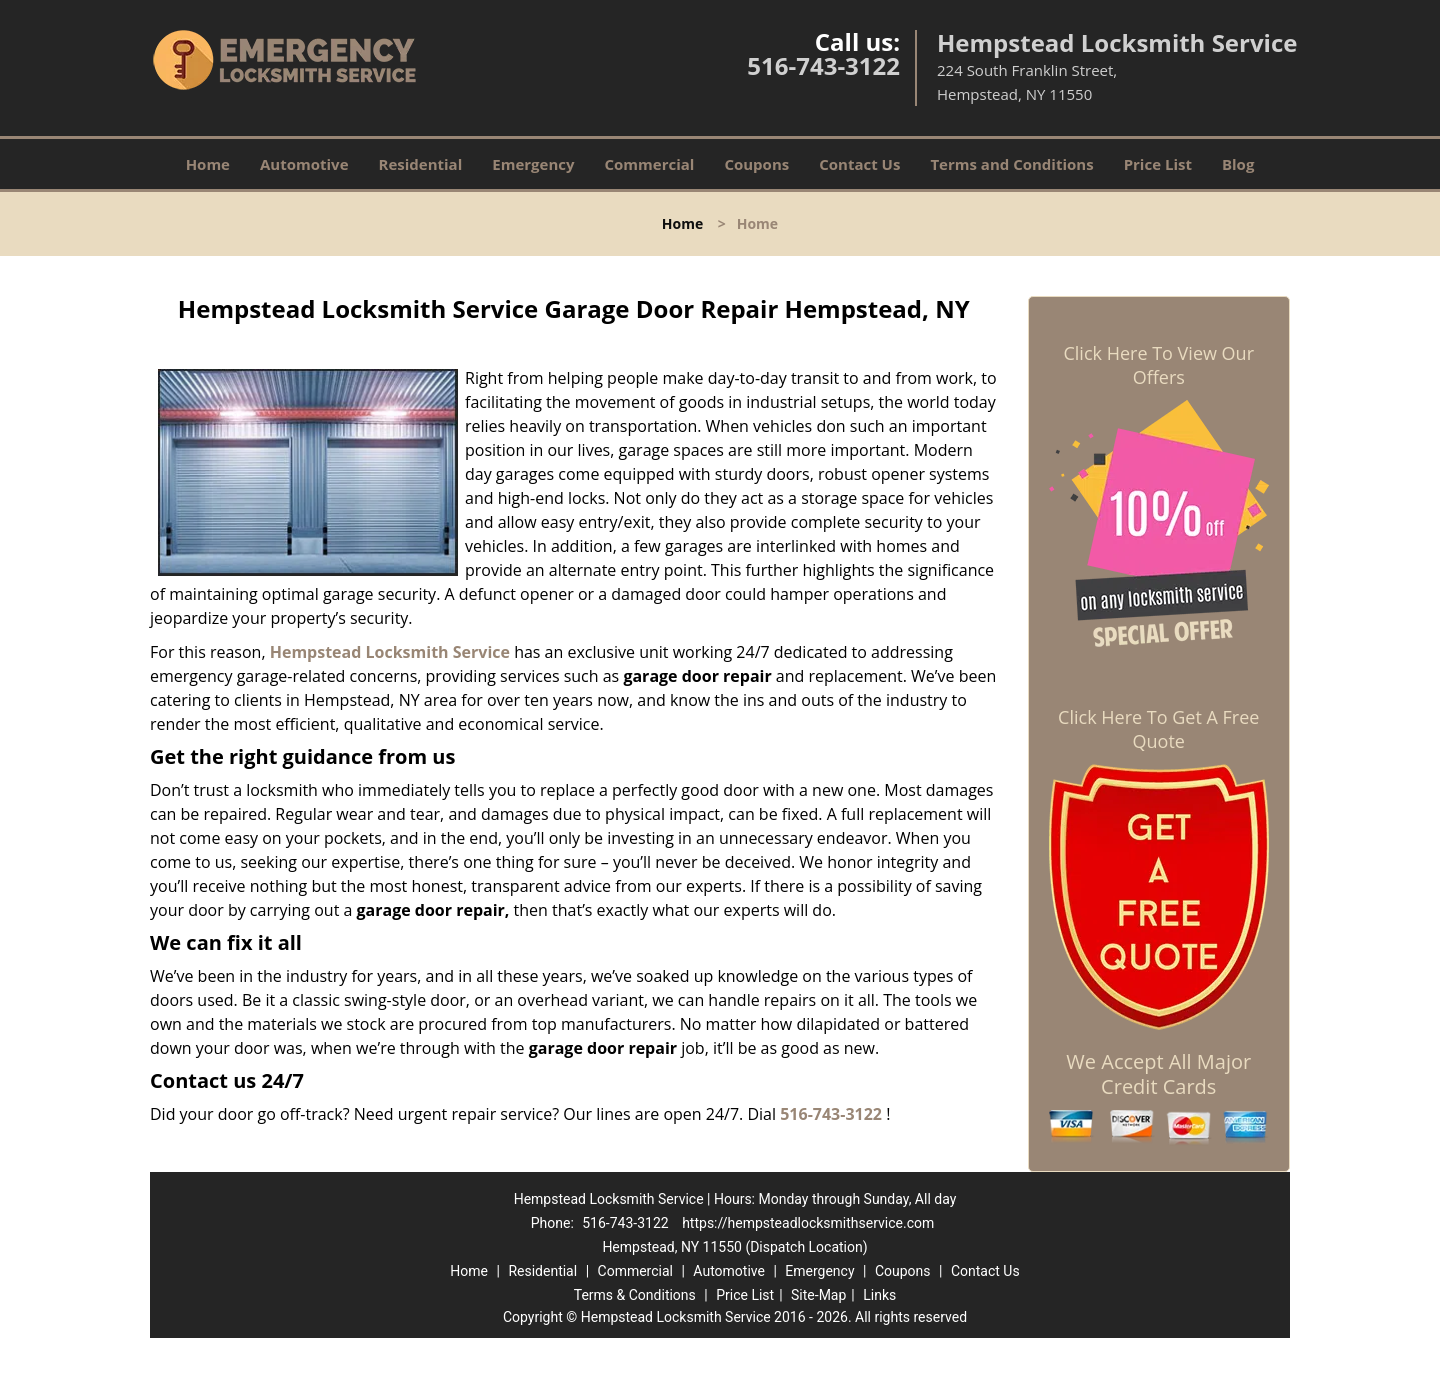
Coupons (756, 164)
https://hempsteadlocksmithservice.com (808, 1223)
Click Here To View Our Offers (1158, 365)
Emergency (533, 164)
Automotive (304, 164)
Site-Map (818, 1295)
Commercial (650, 164)
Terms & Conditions (635, 1295)
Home (208, 164)
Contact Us (859, 164)
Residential (421, 164)
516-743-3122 (823, 65)
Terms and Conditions (1011, 164)
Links (879, 1295)
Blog (1238, 164)
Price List (1158, 164)
